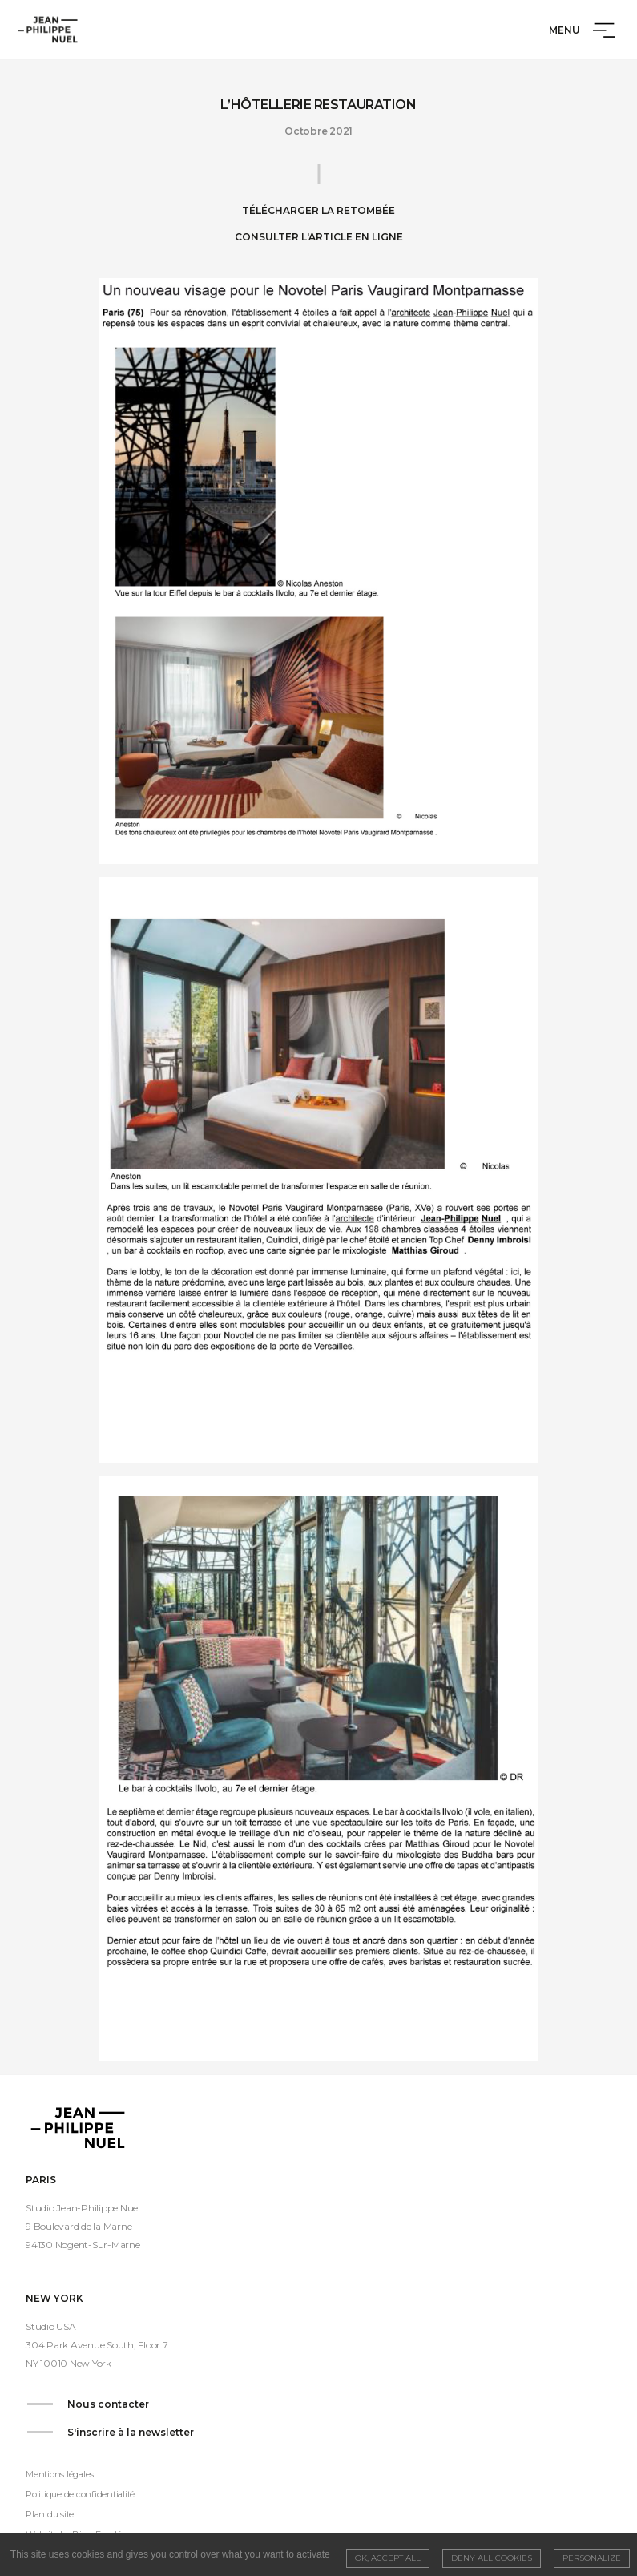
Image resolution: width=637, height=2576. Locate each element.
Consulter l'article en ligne (319, 237)
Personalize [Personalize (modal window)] (591, 2558)
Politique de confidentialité (80, 2494)
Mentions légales (60, 2474)
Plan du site (50, 2514)
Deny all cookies (491, 2558)
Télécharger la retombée (318, 210)
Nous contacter (108, 2404)
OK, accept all (388, 2558)
